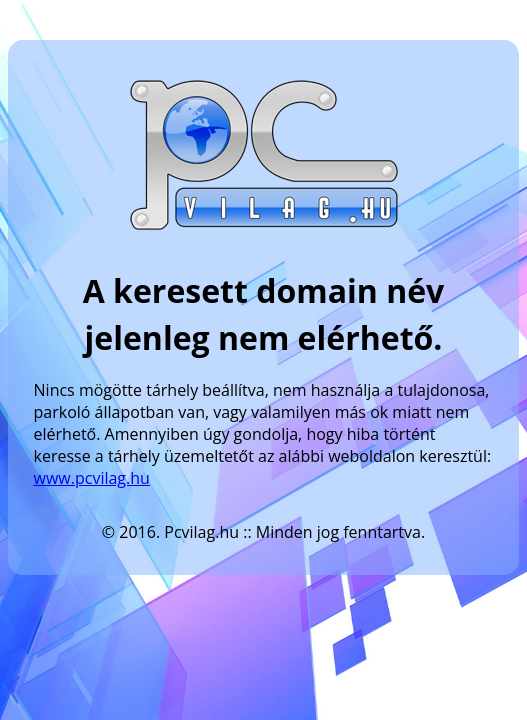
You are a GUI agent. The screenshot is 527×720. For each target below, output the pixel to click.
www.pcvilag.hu (92, 478)
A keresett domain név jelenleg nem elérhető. (264, 314)
